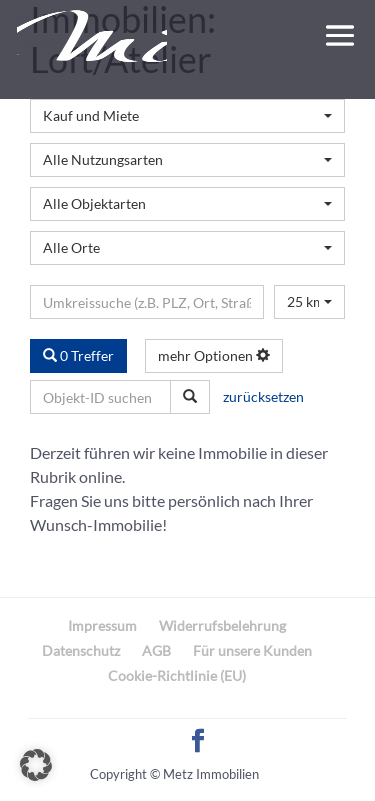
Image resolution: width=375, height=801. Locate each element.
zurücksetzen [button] (263, 396)
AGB (156, 650)
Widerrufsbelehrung (222, 625)
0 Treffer (78, 355)
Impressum (102, 625)
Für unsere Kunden (252, 650)
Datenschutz (81, 650)
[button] (36, 765)
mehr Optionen (214, 355)
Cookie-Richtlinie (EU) (177, 675)
